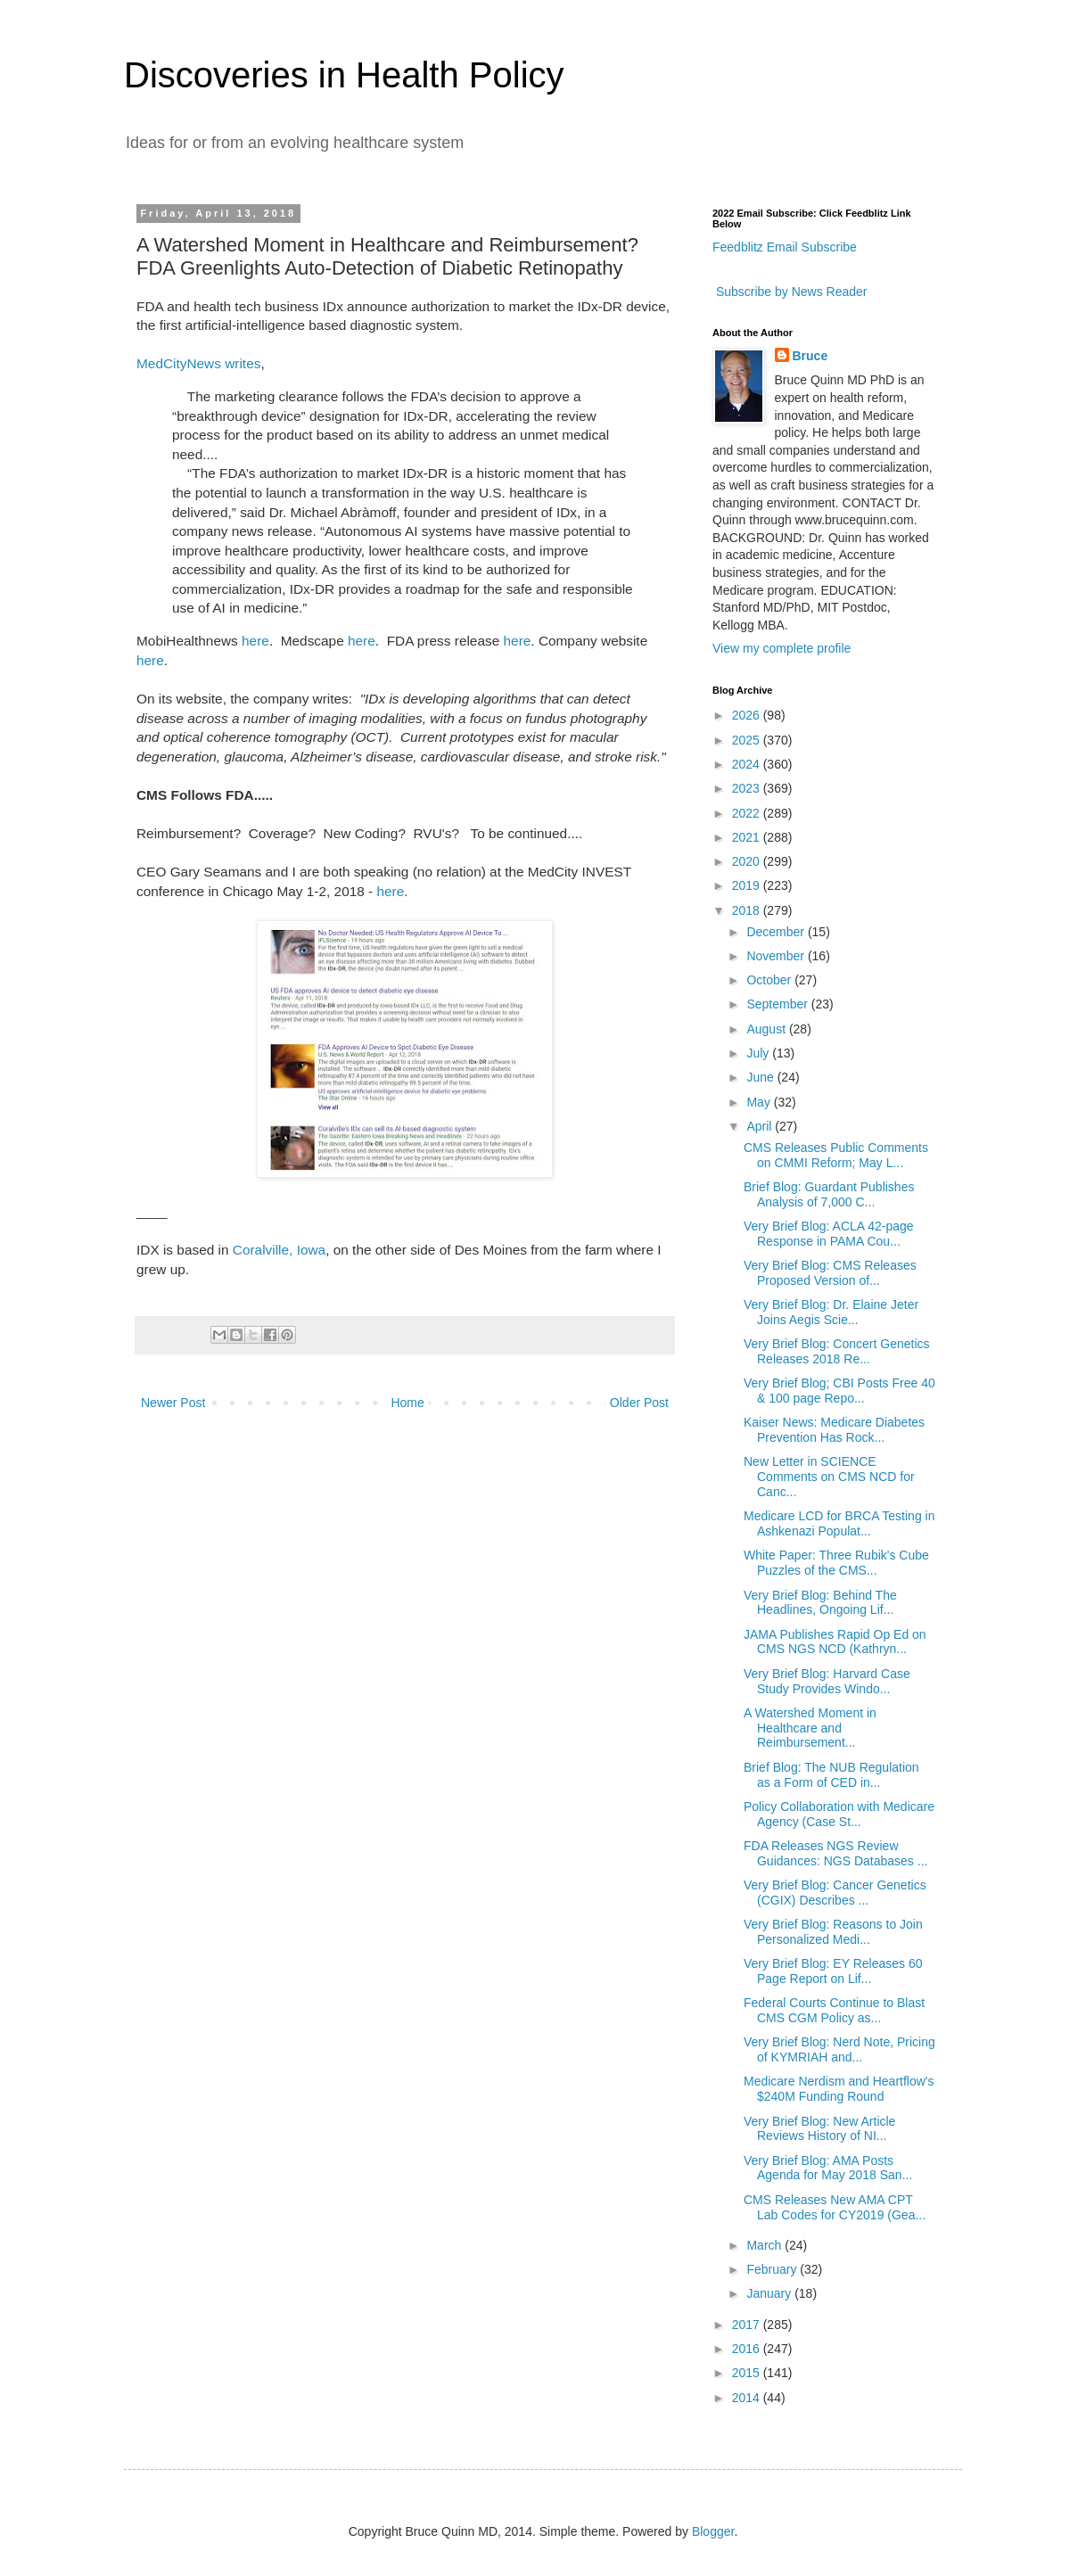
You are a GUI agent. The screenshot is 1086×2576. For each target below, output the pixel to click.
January (770, 2293)
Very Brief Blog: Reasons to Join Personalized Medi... (833, 1931)
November (776, 956)
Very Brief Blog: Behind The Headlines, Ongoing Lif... (820, 1602)
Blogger (713, 2531)
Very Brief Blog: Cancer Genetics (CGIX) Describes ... (835, 1892)
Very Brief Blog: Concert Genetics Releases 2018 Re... (837, 1351)
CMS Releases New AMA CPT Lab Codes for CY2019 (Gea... (835, 2207)
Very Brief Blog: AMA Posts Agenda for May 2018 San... (828, 2168)
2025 (747, 740)
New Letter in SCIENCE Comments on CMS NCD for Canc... (829, 1476)
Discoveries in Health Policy (344, 75)
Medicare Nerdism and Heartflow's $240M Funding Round (839, 2088)
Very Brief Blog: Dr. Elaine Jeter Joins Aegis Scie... (831, 1312)
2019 (747, 885)
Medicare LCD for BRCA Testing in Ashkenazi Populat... (839, 1523)
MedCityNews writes (198, 363)
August (767, 1029)
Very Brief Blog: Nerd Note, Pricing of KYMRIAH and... (839, 2049)
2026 (747, 715)
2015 (747, 2373)
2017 (747, 2324)
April (760, 1126)
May (759, 1102)
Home (407, 1402)
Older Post (639, 1402)
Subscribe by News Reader (790, 291)
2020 (747, 861)
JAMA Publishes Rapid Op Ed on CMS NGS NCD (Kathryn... (835, 1642)
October (770, 980)
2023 (747, 788)
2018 (747, 910)
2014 (747, 2398)
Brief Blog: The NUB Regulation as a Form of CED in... (831, 1775)
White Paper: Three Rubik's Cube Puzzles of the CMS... (836, 1562)
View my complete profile (781, 648)
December (776, 932)
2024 (747, 764)
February (773, 2269)
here (255, 640)
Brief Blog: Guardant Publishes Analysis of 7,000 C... (829, 1194)
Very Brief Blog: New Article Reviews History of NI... (819, 2129)
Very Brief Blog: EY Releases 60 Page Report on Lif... (833, 1971)
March (765, 2245)
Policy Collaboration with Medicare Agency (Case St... (839, 1814)
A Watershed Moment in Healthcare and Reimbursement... (810, 1728)
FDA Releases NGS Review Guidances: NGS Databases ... (835, 1853)
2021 (747, 837)
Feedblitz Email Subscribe (784, 247)
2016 (747, 2348)
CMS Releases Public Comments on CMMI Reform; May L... (836, 1155)
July (759, 1053)
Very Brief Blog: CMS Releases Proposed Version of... (830, 1273)
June (761, 1077)
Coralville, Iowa (279, 1249)
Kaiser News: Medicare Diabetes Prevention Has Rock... (834, 1429)
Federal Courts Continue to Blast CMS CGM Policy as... (834, 2010)
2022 (747, 813)
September (778, 1004)
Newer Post (173, 1402)
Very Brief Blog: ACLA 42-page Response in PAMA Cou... (829, 1233)
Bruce (810, 356)
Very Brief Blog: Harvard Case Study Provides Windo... (827, 1681)
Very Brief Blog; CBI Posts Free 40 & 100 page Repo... (839, 1390)
